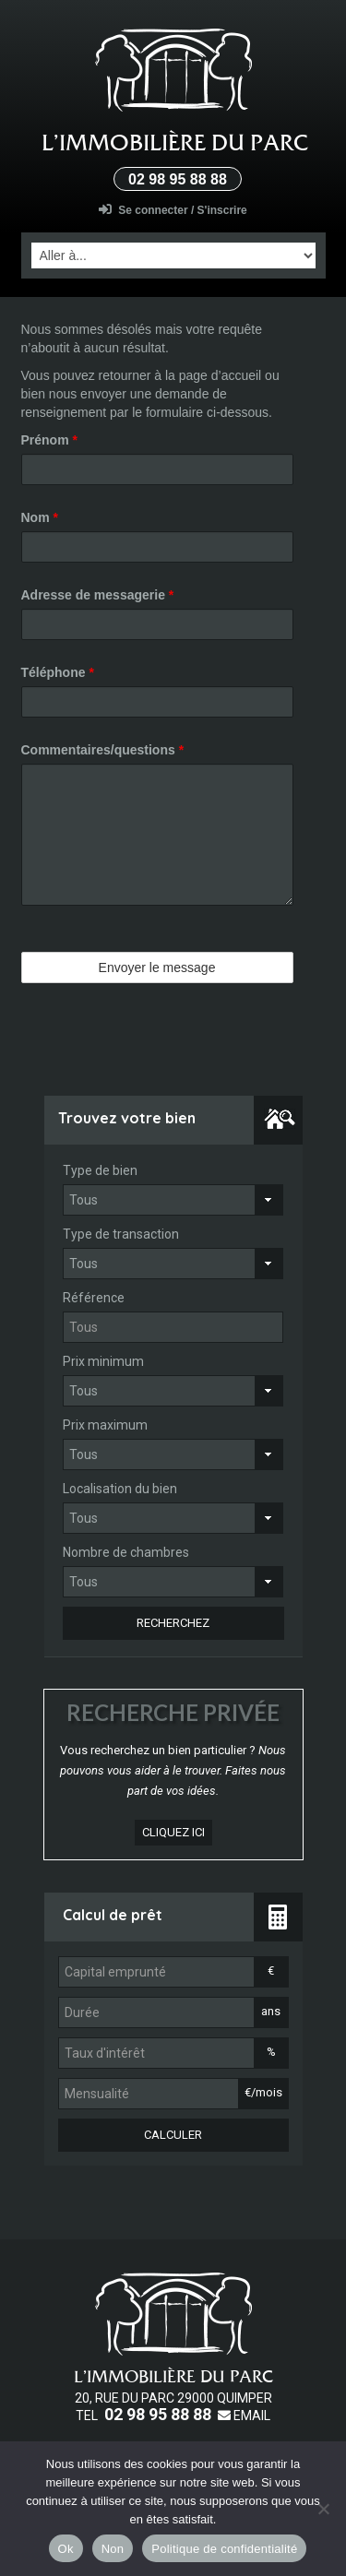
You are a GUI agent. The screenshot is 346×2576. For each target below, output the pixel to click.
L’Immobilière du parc (175, 142)
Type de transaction (121, 1234)
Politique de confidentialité (224, 2549)
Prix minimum (103, 1361)
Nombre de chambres (126, 1552)
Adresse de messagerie (97, 595)
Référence (94, 1297)
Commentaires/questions (103, 749)
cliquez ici (173, 1832)
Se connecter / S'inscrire (173, 210)
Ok (66, 2549)
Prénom (49, 440)
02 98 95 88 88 (177, 179)
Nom (39, 517)
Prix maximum (105, 1425)
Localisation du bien (120, 1488)
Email (244, 2415)
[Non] (323, 2508)
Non (113, 2549)
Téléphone (57, 672)
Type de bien (100, 1170)
